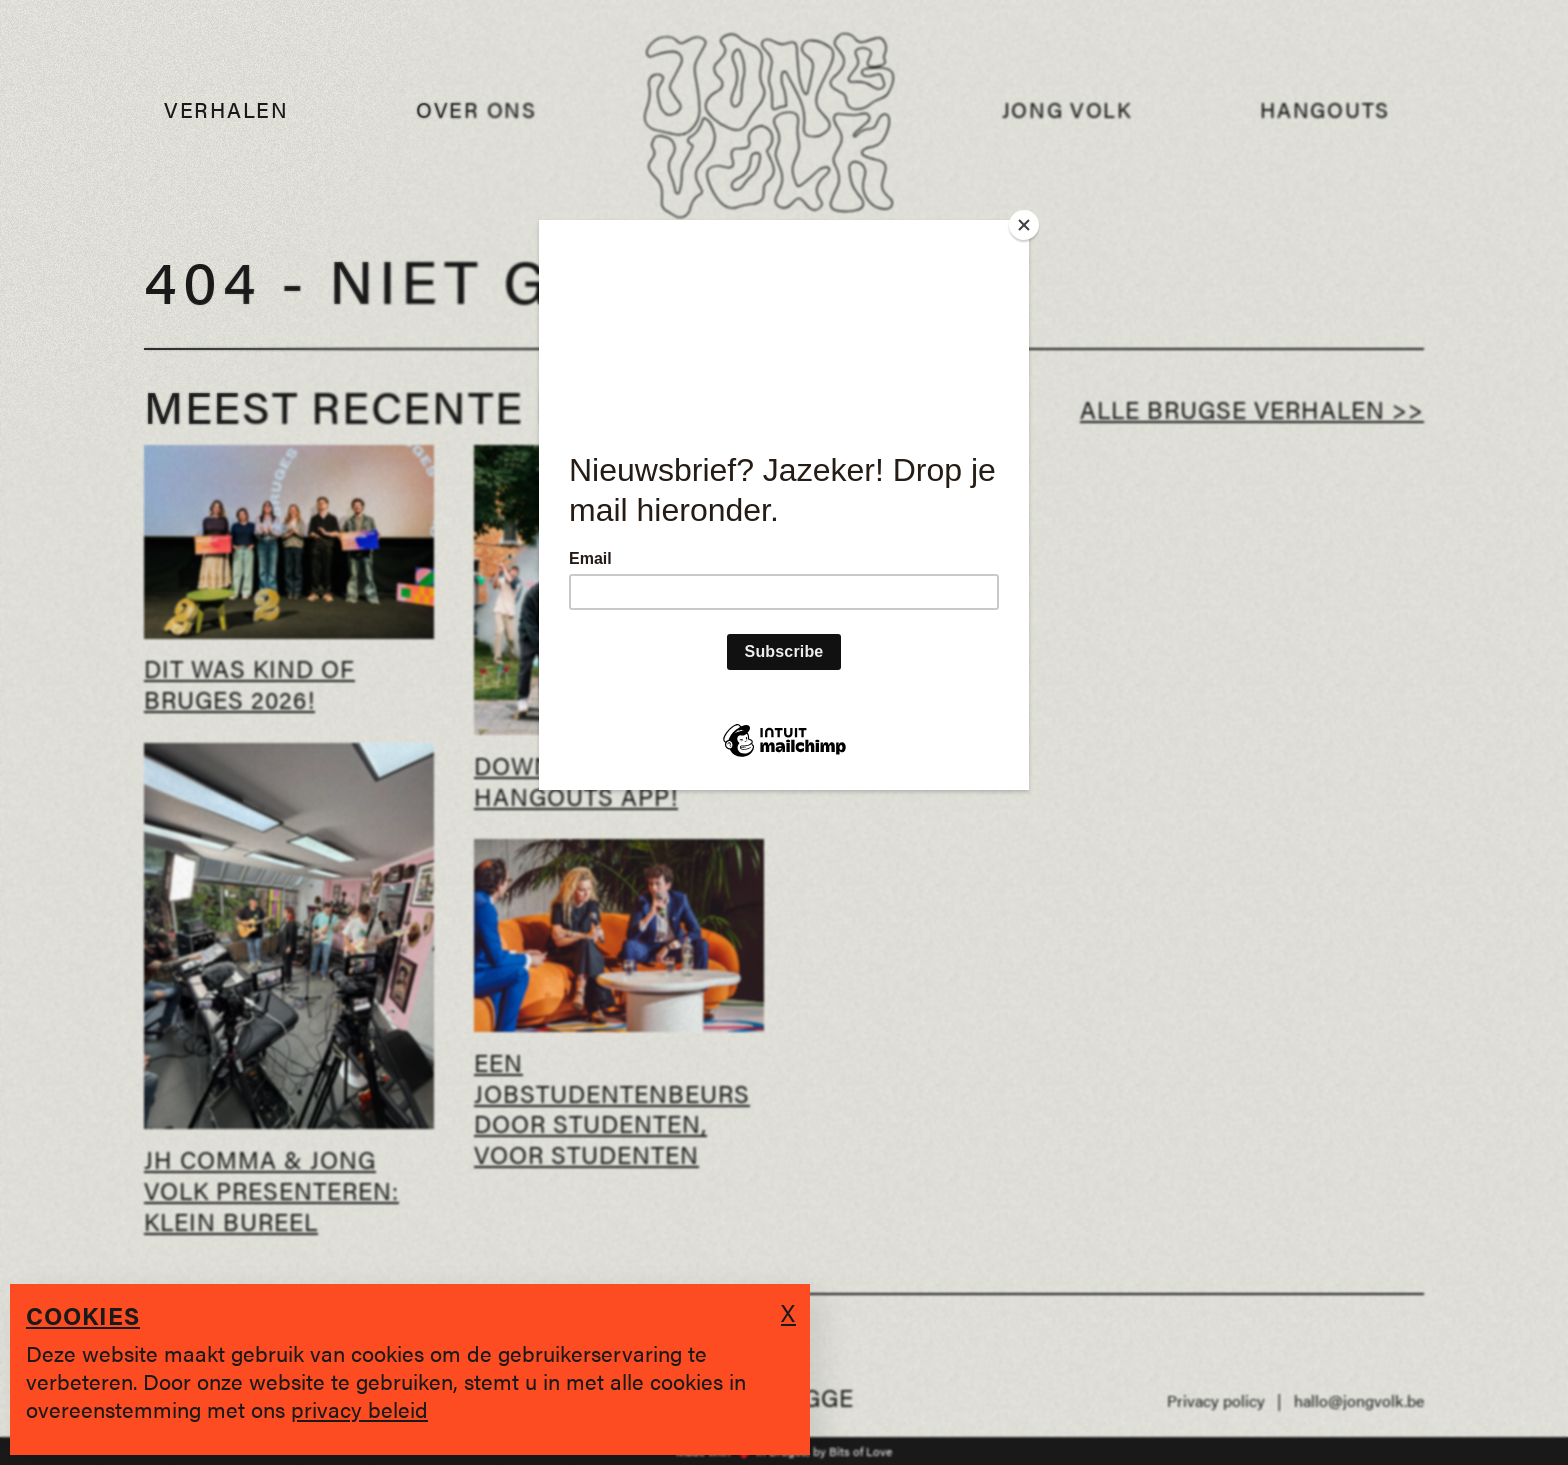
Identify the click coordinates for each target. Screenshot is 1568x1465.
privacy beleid (359, 1408)
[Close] (1024, 225)
